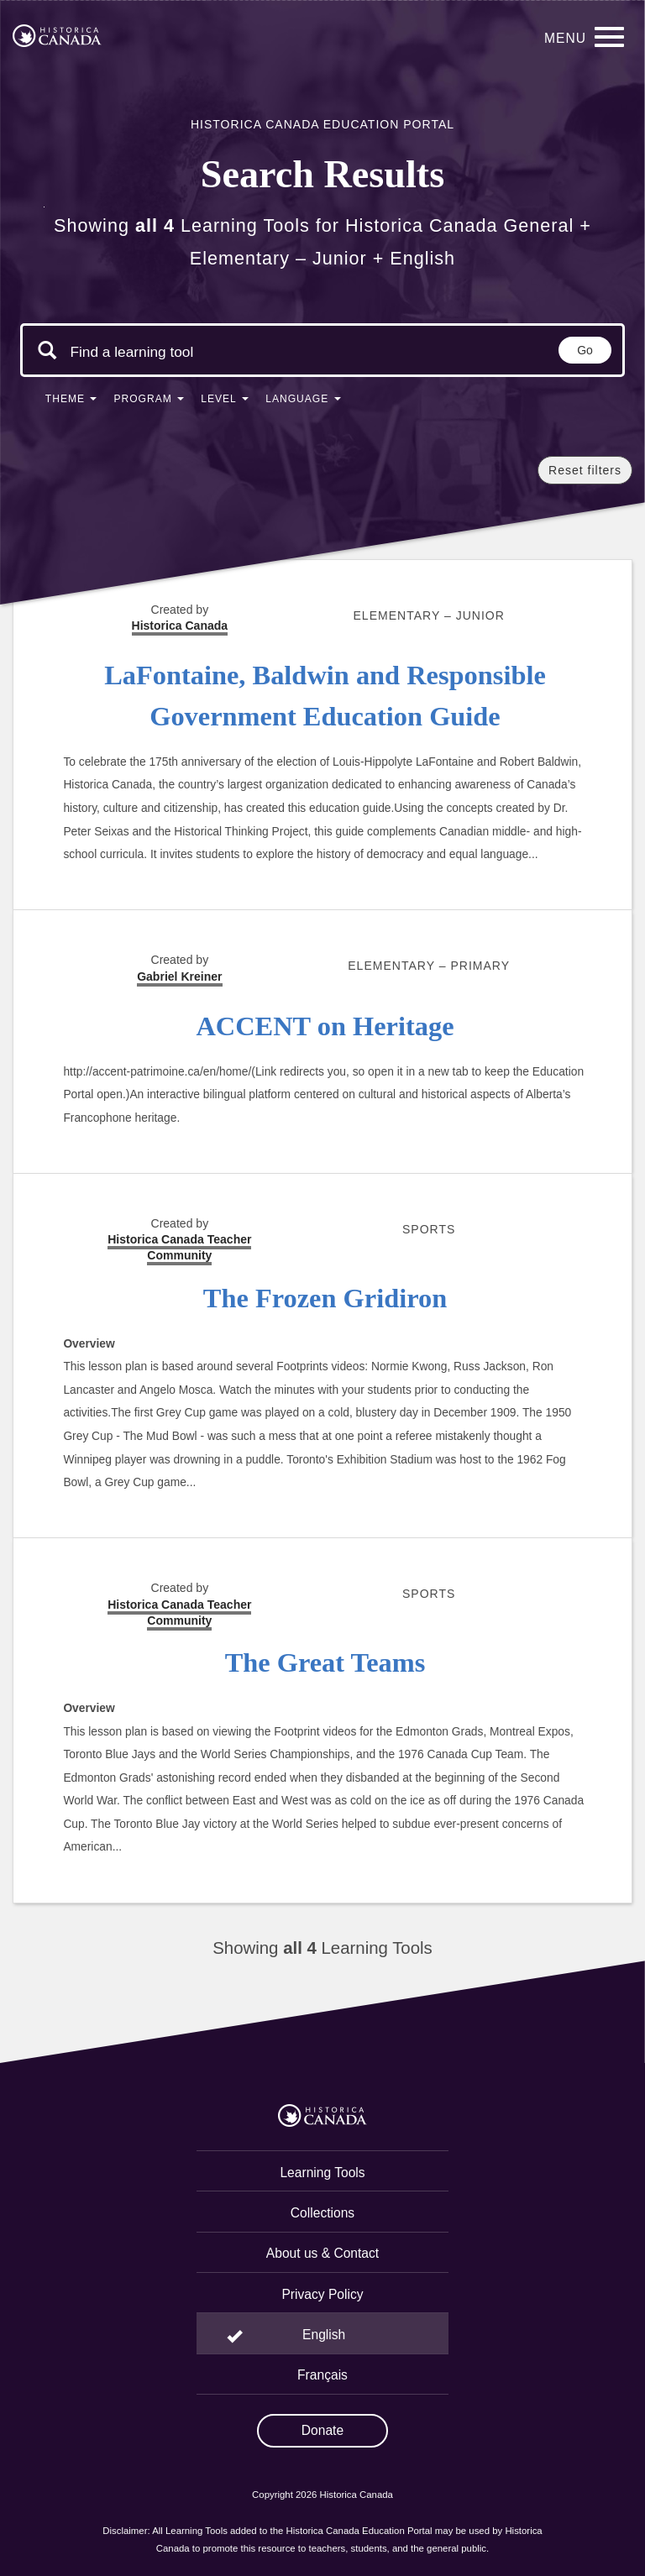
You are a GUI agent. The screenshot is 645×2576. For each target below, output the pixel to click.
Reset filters (584, 470)
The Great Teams (325, 1662)
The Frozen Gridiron (325, 1298)
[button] (71, 402)
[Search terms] (131, 352)
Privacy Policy (322, 2294)
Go (585, 350)
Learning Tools (322, 2172)
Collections (322, 2213)
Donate (322, 2430)
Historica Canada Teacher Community (179, 1247)
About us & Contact (322, 2253)
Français (322, 2375)
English (323, 2334)
